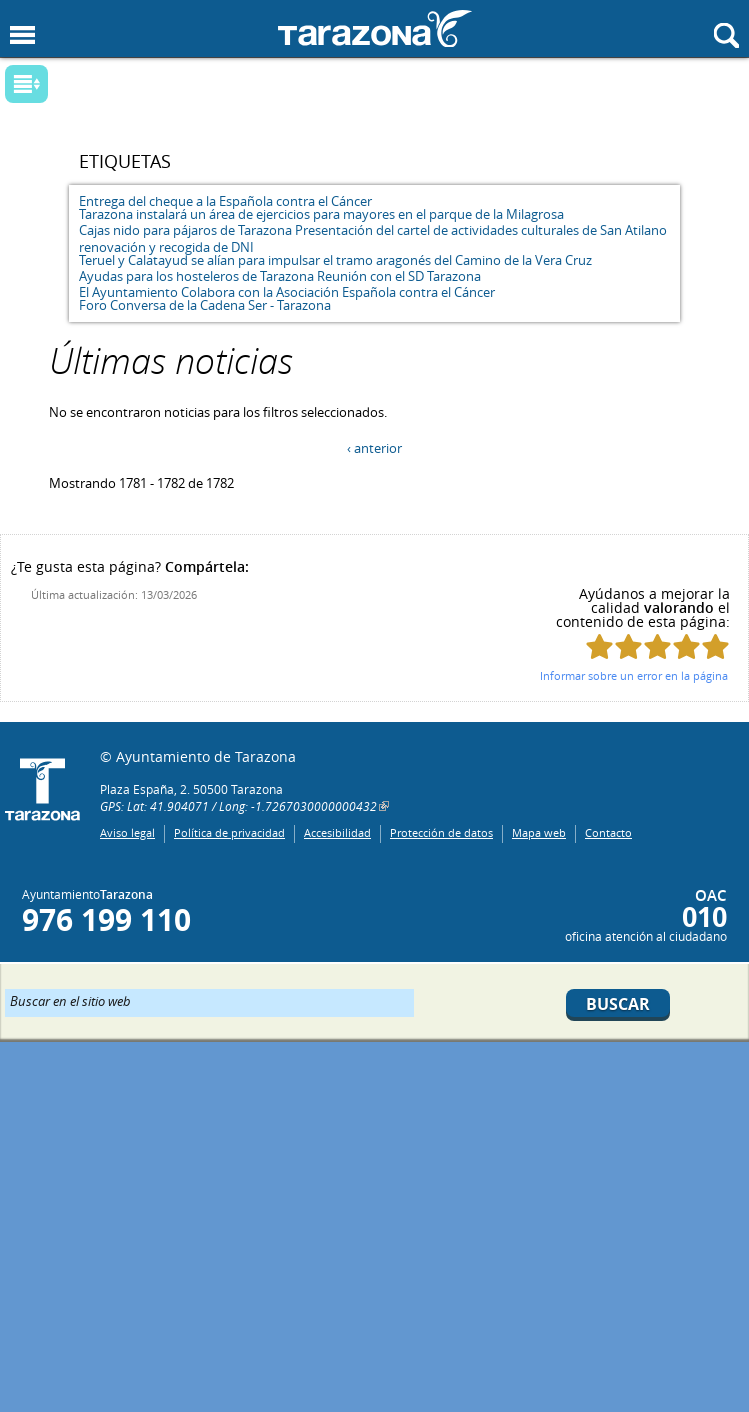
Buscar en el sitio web (70, 1000)
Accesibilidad (337, 832)
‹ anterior (374, 448)
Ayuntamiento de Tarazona (375, 28)
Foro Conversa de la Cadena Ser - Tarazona (205, 305)
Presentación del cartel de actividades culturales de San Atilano (481, 230)
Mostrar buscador (726, 35)
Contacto (608, 832)
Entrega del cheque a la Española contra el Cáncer (225, 201)
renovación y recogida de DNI (166, 247)
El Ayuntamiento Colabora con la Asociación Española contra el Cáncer (287, 292)
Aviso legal (127, 832)
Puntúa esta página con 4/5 (686, 646)
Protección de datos (441, 832)
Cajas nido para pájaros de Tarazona (185, 230)
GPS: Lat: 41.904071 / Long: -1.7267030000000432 (238, 806)
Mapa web (539, 832)
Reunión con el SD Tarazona (399, 276)
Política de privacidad (229, 832)
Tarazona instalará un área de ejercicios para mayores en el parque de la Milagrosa (321, 214)
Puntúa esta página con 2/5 (628, 646)
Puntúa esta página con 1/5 (599, 646)
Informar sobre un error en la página (634, 675)
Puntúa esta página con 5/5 (715, 646)
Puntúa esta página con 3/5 (657, 646)
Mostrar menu (22, 35)
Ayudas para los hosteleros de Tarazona (196, 276)
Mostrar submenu (26, 84)
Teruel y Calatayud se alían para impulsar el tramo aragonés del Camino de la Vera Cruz (335, 260)
